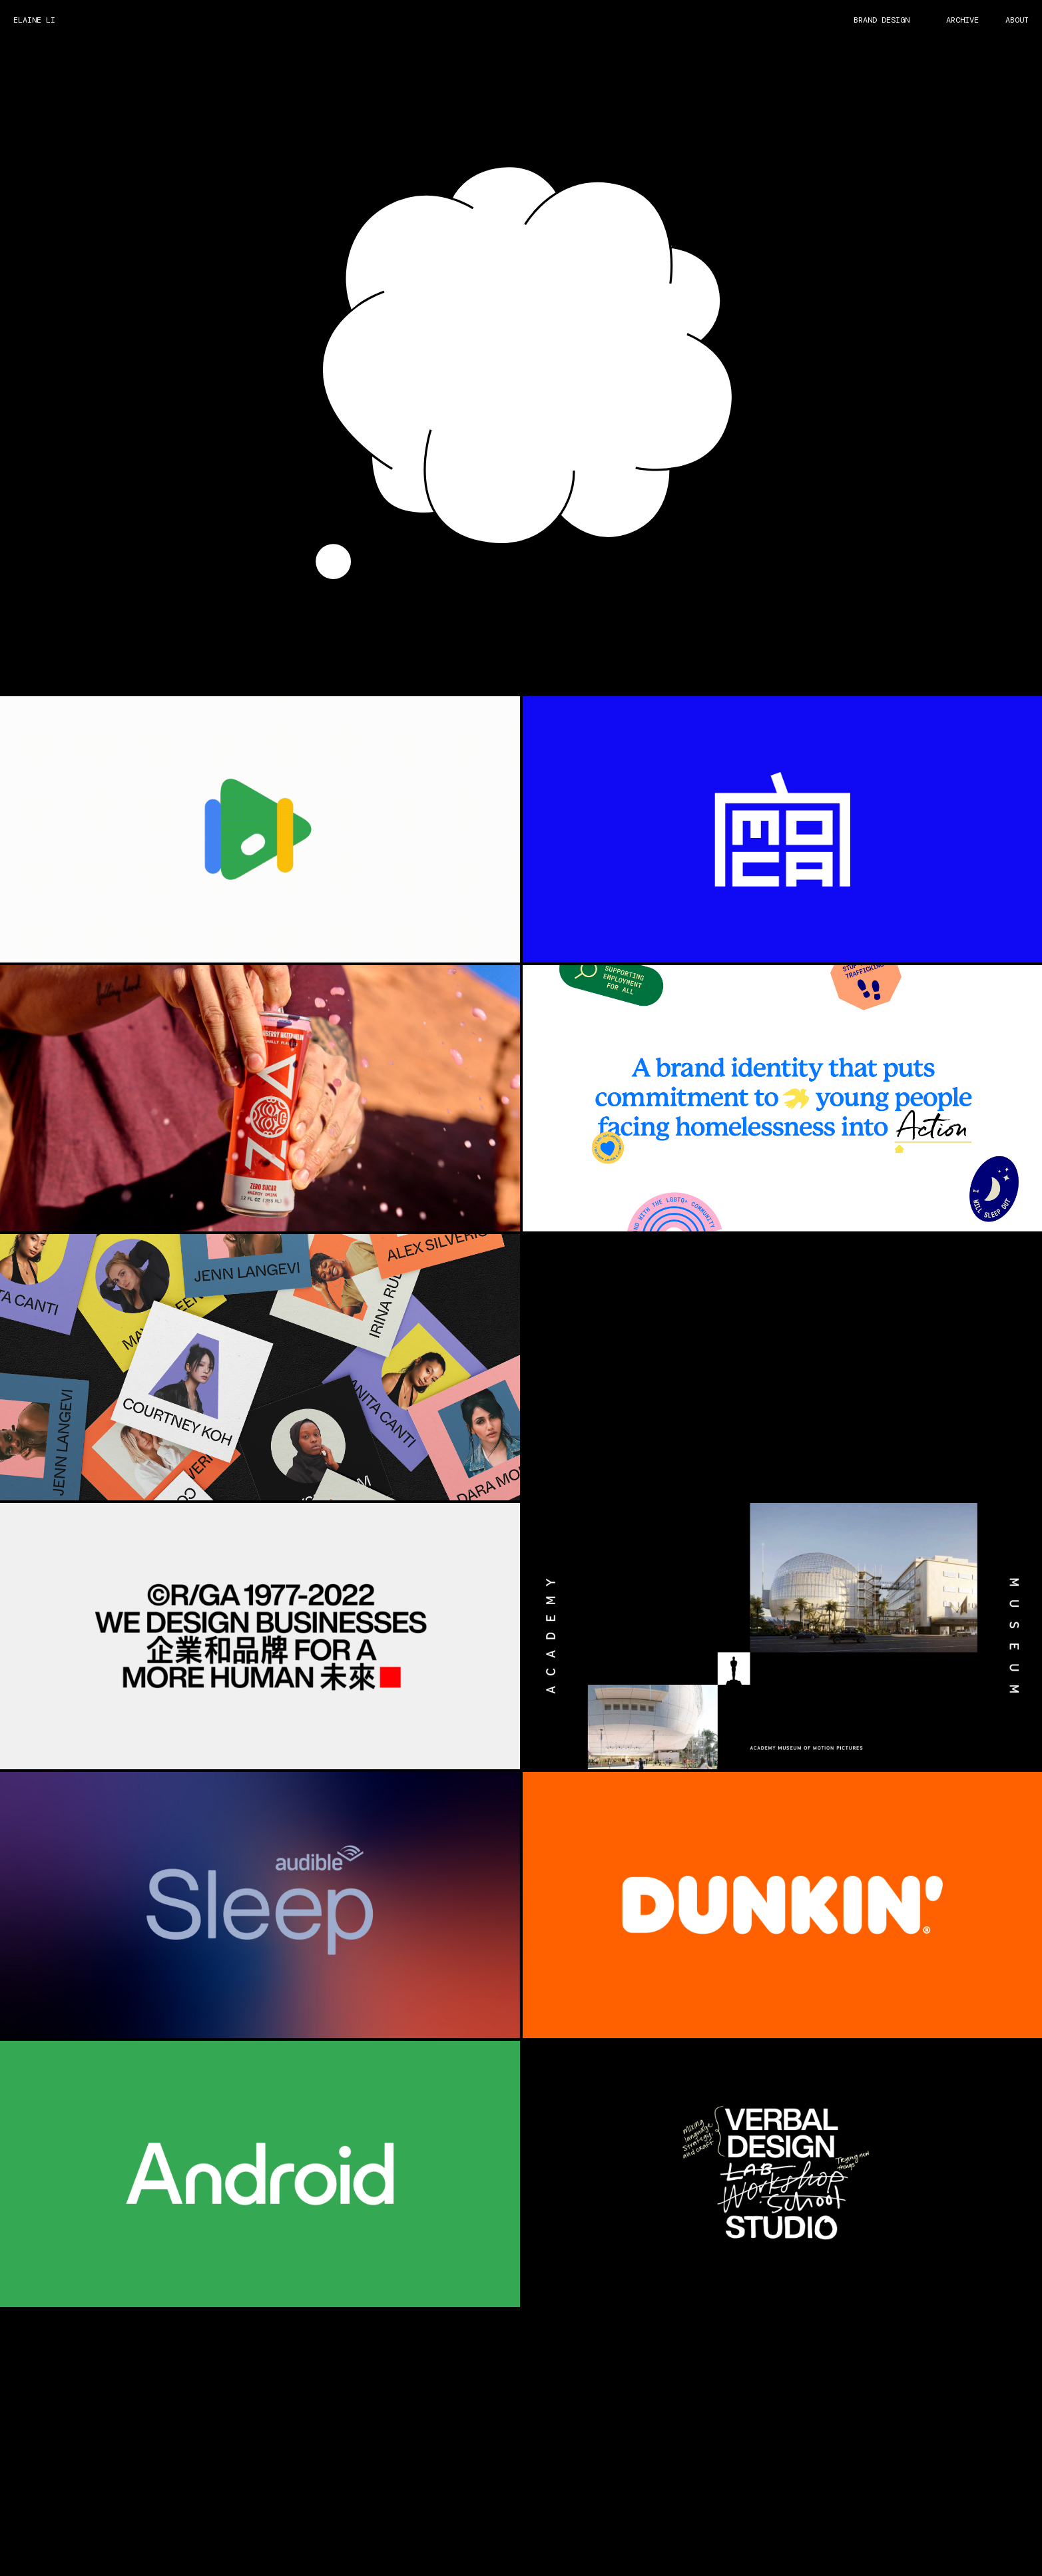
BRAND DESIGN (882, 20)
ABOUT (1017, 20)
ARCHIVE (962, 20)
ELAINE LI (34, 20)
